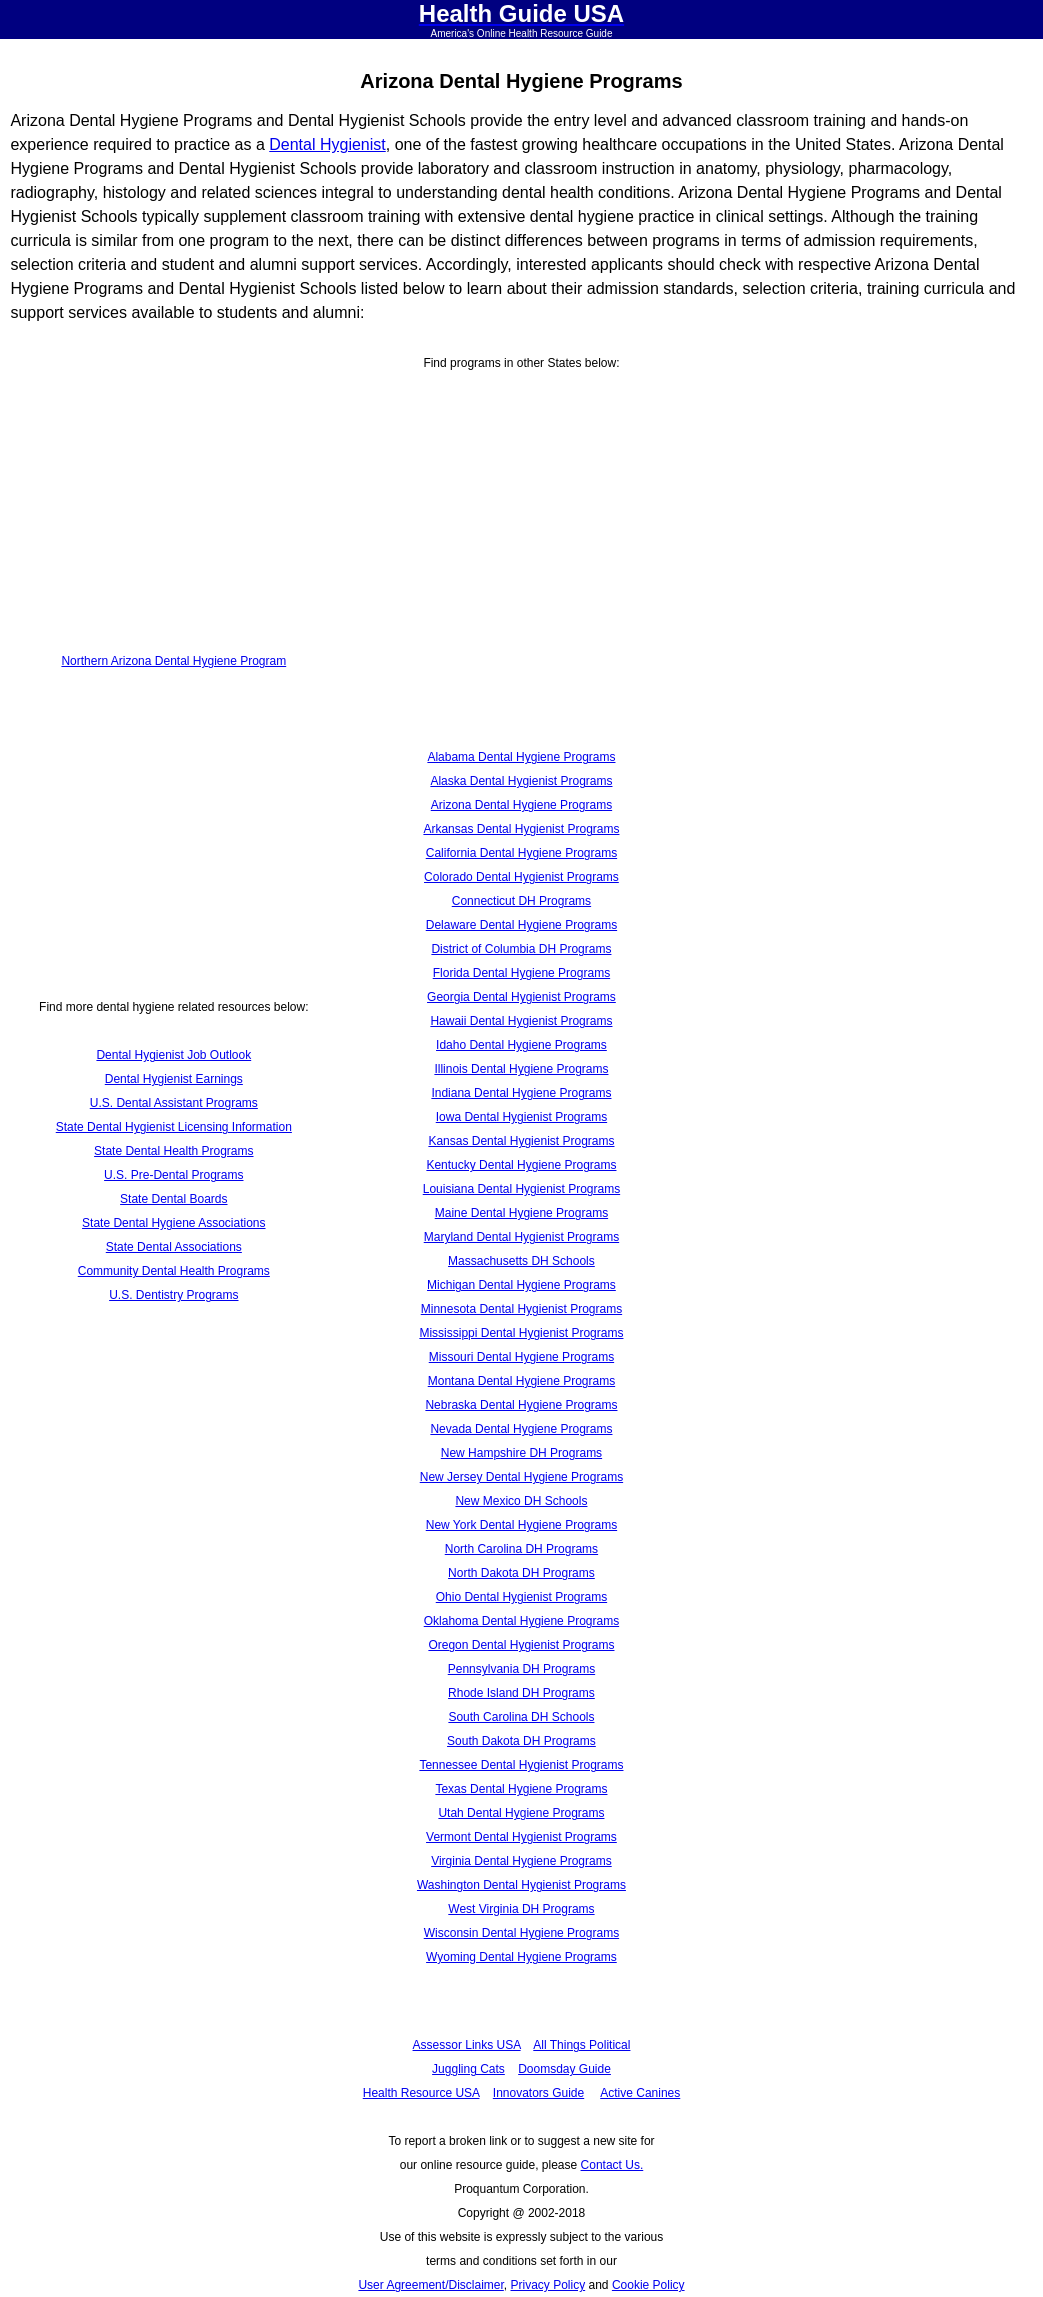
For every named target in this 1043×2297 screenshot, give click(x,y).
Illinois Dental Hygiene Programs (521, 1069)
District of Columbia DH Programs (521, 949)
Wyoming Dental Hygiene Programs (521, 1957)
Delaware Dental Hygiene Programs (521, 925)
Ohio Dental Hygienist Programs (521, 1597)
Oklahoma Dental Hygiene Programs (521, 1621)
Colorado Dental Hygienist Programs (521, 877)
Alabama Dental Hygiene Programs (521, 757)
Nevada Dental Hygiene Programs (521, 1429)
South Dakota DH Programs (521, 1741)
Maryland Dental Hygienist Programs (521, 1237)
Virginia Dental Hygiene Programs (521, 1861)
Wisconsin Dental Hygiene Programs (521, 1933)
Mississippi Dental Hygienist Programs (521, 1333)
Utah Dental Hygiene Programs (521, 1813)
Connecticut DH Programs (521, 901)
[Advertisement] (174, 476)
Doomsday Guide (564, 2069)
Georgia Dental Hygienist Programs (521, 997)
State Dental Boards (173, 1199)
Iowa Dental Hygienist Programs (521, 1117)
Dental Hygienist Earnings (174, 1079)
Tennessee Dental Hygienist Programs (521, 1765)
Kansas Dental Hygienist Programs (521, 1141)
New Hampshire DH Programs (521, 1453)
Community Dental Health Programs (174, 1271)
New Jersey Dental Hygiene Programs (521, 1477)
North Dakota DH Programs (521, 1573)
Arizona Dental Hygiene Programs (521, 805)
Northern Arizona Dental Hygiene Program (173, 661)
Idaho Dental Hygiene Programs (521, 1045)
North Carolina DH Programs (521, 1549)
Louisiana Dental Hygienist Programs (521, 1189)
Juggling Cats (468, 2069)
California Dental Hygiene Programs (521, 853)
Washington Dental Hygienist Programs (521, 1885)
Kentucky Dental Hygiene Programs (521, 1165)
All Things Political (581, 2045)
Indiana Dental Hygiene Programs (521, 1093)
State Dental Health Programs (173, 1151)
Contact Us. (612, 2165)
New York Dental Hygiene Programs (521, 1525)
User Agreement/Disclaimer (430, 2285)
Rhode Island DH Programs (521, 1693)
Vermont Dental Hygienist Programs (521, 1837)
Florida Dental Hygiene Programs (521, 973)
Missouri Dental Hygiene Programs (521, 1357)
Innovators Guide (538, 2093)
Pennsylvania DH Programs (521, 1669)
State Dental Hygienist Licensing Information (174, 1127)
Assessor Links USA (467, 2045)
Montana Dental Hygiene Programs (521, 1381)
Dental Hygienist (327, 144)
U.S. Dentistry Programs (173, 1295)
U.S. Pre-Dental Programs (173, 1175)
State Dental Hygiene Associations (173, 1223)
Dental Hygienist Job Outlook (173, 1055)
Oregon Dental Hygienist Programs (521, 1645)
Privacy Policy (547, 2285)
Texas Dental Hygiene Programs (521, 1789)
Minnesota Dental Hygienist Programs (521, 1309)
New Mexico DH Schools (521, 1501)
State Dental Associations (174, 1247)
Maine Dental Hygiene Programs (521, 1213)
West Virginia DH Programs (521, 1909)
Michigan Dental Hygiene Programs (521, 1285)
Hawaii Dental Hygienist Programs (521, 1021)
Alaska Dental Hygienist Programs (521, 781)
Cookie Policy (648, 2285)
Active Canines (640, 2093)
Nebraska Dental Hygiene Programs (521, 1405)
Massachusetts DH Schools (521, 1261)
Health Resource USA (421, 2093)
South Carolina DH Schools (521, 1717)
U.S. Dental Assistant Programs (174, 1103)
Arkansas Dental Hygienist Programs (521, 829)
